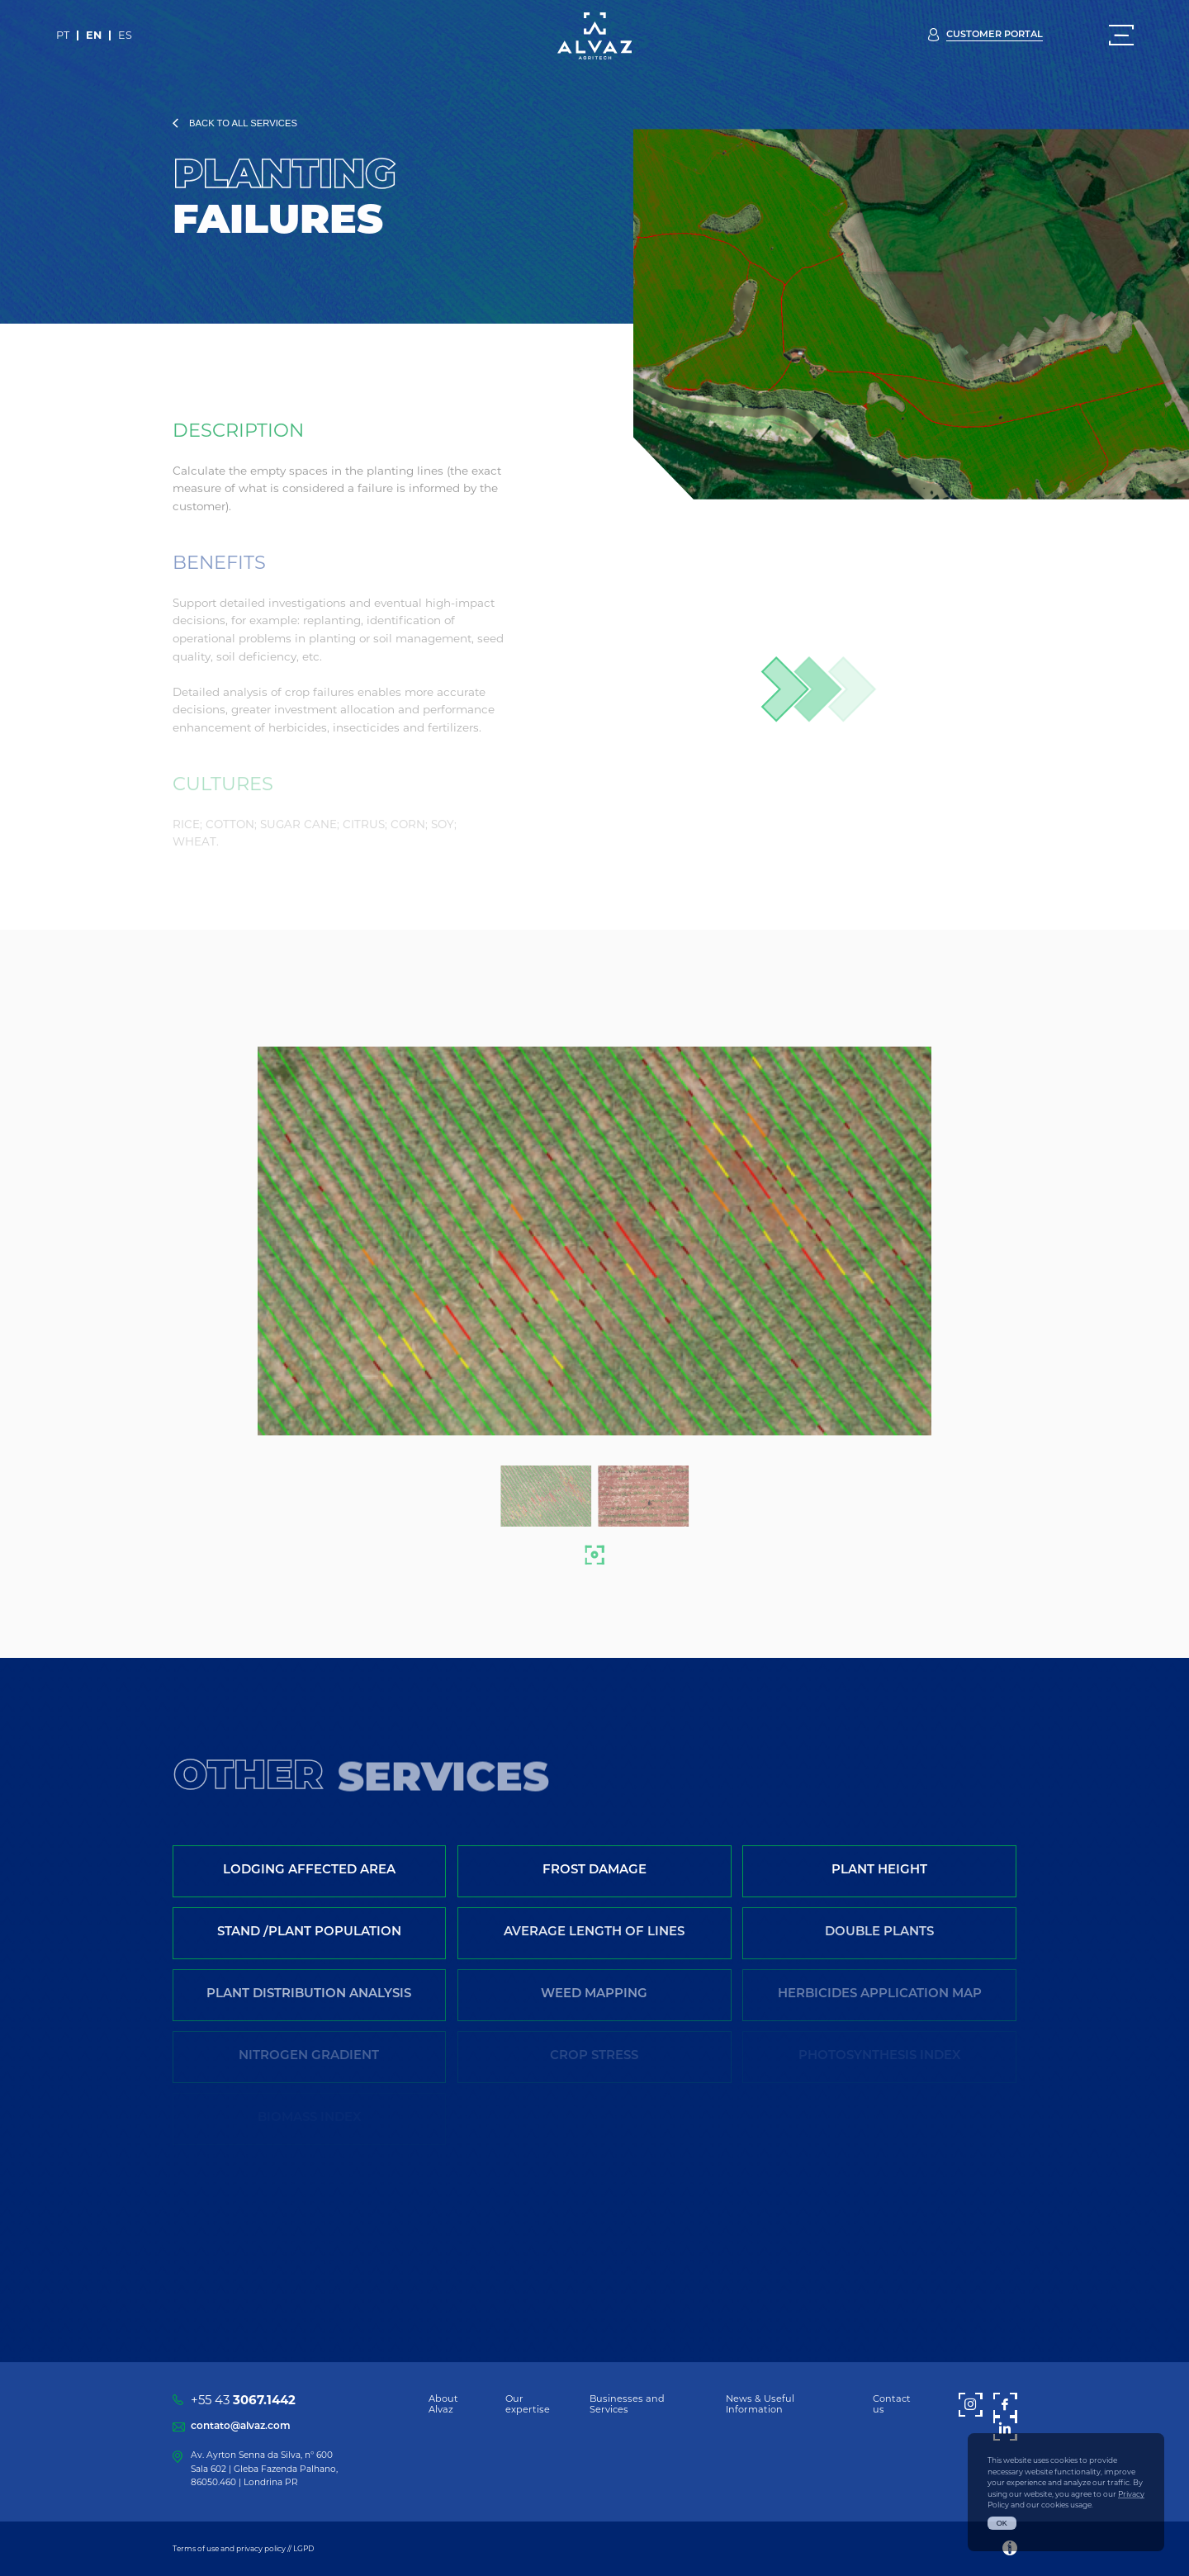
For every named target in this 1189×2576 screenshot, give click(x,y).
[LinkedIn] (1005, 2429)
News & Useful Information (760, 2404)
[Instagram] (971, 2405)
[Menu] (1120, 35)
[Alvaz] (594, 35)
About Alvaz (443, 2404)
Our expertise (527, 2404)
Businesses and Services (627, 2404)
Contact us (892, 2404)
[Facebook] (1005, 2405)
